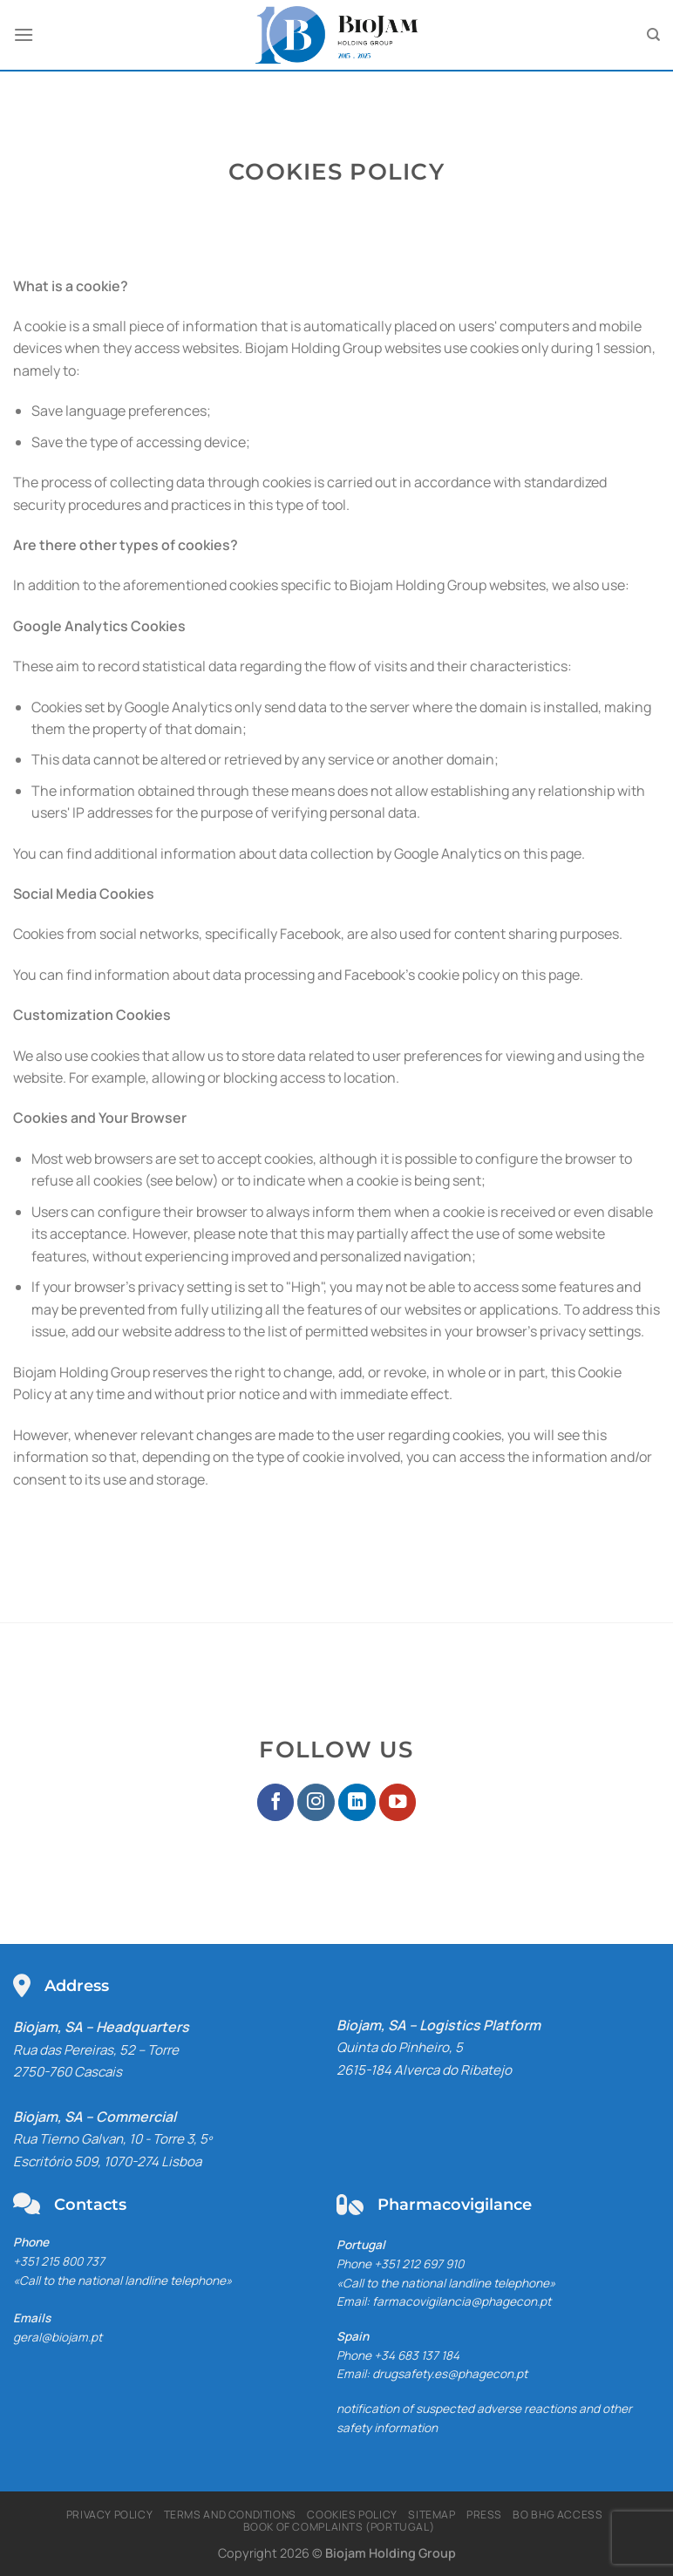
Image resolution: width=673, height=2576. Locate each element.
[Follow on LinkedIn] (357, 1802)
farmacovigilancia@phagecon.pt (461, 2301)
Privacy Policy (109, 2514)
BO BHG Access (557, 2514)
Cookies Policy (352, 2514)
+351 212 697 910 (419, 2264)
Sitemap (431, 2514)
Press (484, 2514)
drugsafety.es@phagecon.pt (449, 2374)
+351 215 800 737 (59, 2261)
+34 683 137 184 (416, 2355)
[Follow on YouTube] (398, 1802)
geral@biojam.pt (57, 2337)
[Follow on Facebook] (276, 1802)
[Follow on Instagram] (316, 1802)
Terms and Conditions (230, 2514)
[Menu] (23, 34)
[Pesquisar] (653, 34)
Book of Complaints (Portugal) (339, 2526)
